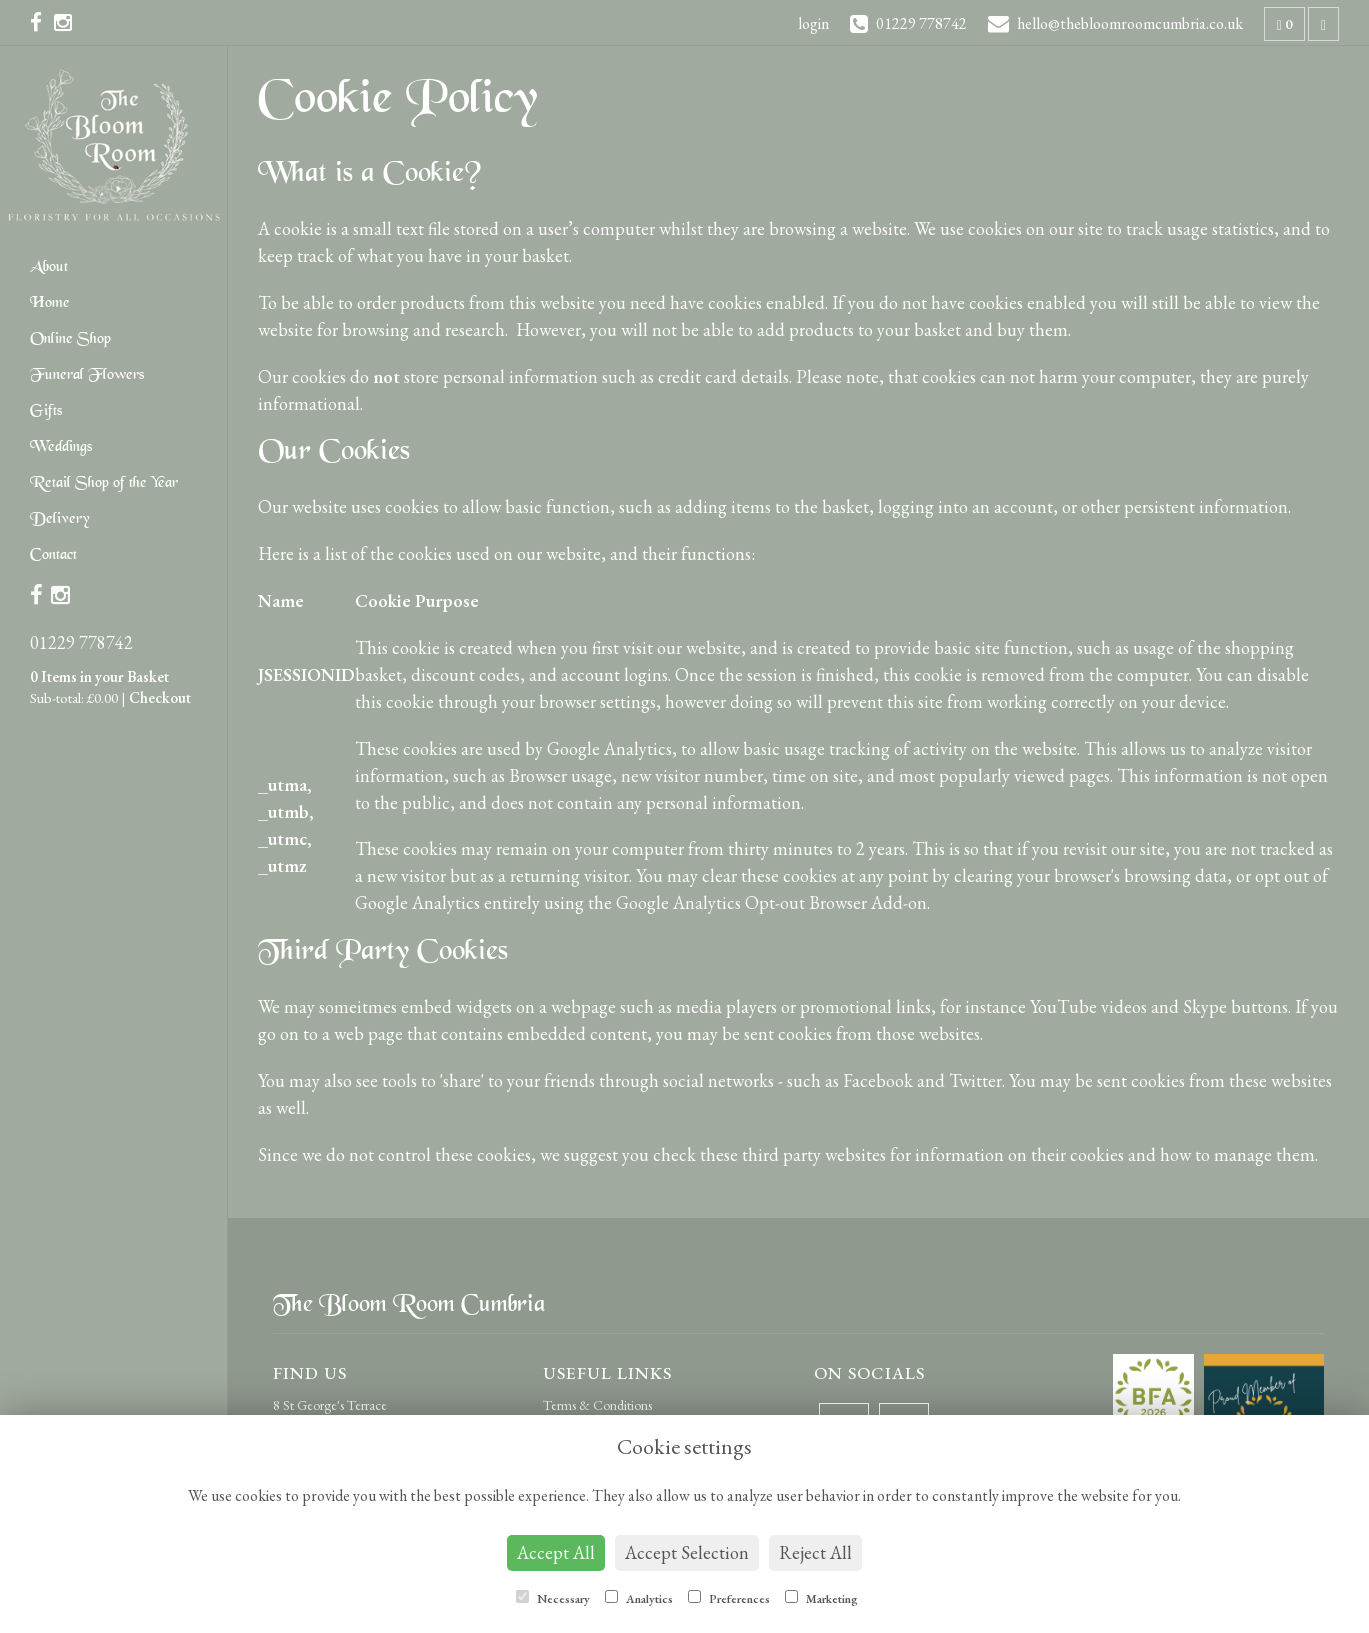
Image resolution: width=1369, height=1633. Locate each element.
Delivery (59, 519)
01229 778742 (81, 642)
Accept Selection (687, 1552)
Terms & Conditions (597, 1405)
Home (50, 303)
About (49, 267)
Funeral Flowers (87, 375)
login (813, 23)
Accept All (556, 1552)
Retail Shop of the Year (104, 483)
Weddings (61, 447)
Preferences (729, 1598)
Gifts (46, 411)
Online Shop (70, 339)
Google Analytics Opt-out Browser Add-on (771, 902)
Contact (53, 555)
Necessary (553, 1598)
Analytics (639, 1598)
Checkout (160, 697)
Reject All (815, 1552)
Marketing (821, 1598)
